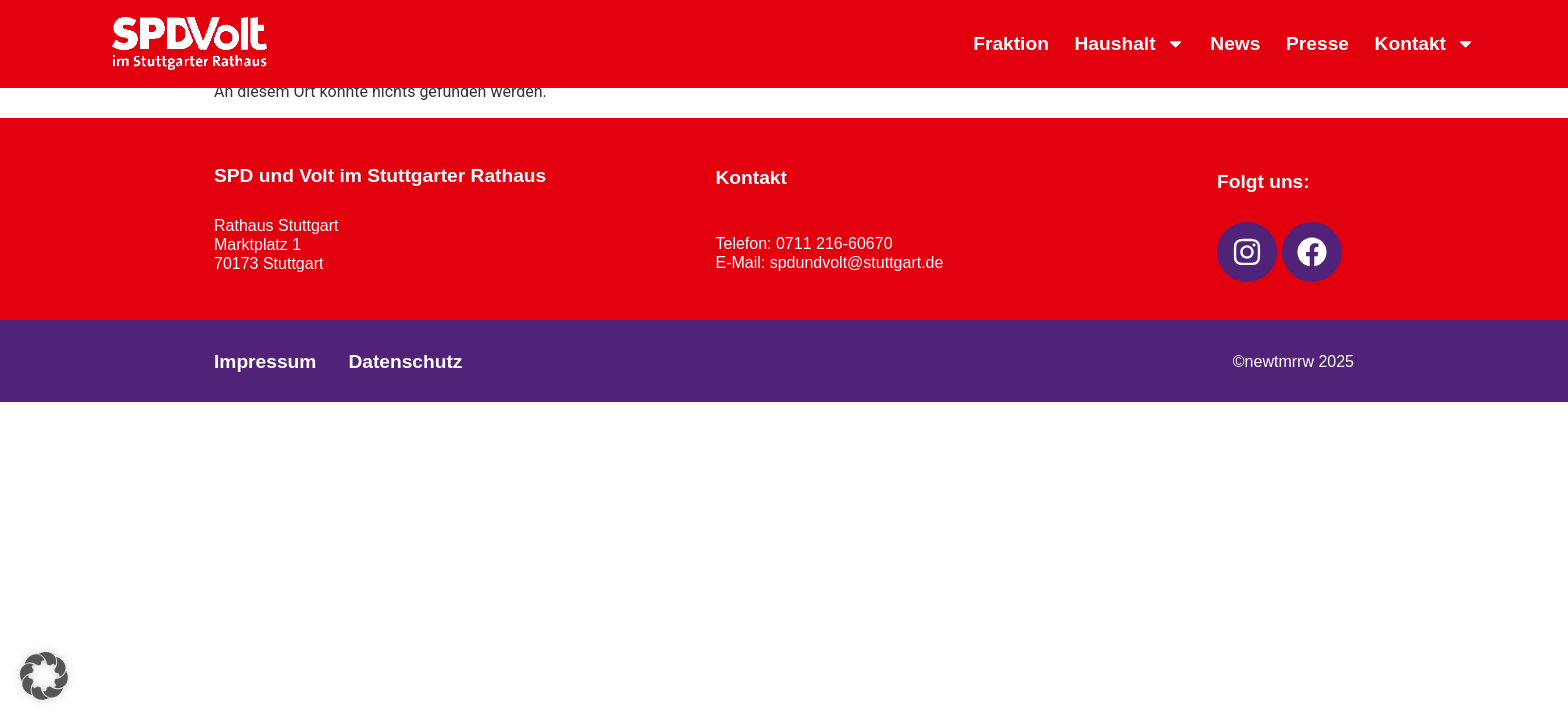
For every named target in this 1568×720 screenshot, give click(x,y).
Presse (1317, 43)
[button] (44, 676)
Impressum (265, 361)
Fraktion (1011, 43)
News (1235, 43)
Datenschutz (405, 361)
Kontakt (1425, 43)
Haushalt (1130, 43)
